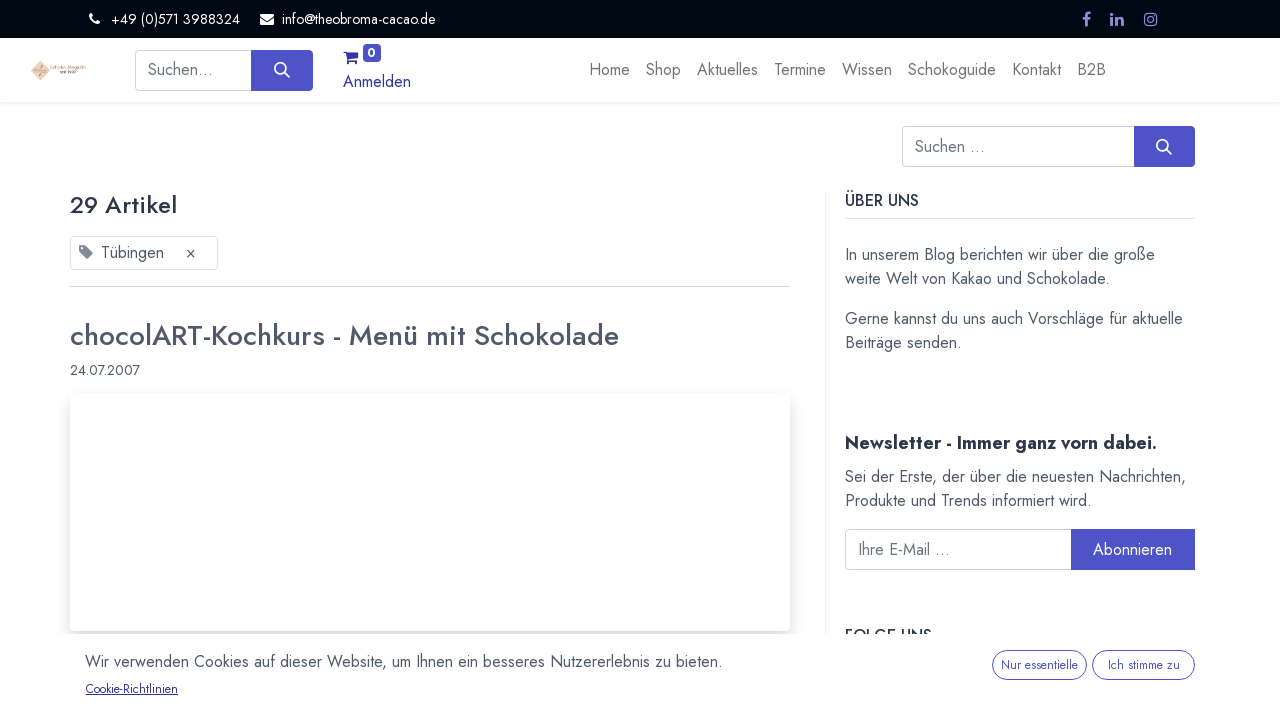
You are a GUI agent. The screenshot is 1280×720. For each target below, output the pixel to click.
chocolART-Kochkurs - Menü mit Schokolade (344, 336)
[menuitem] (609, 70)
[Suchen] (281, 70)
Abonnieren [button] (1132, 549)
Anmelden (377, 81)
